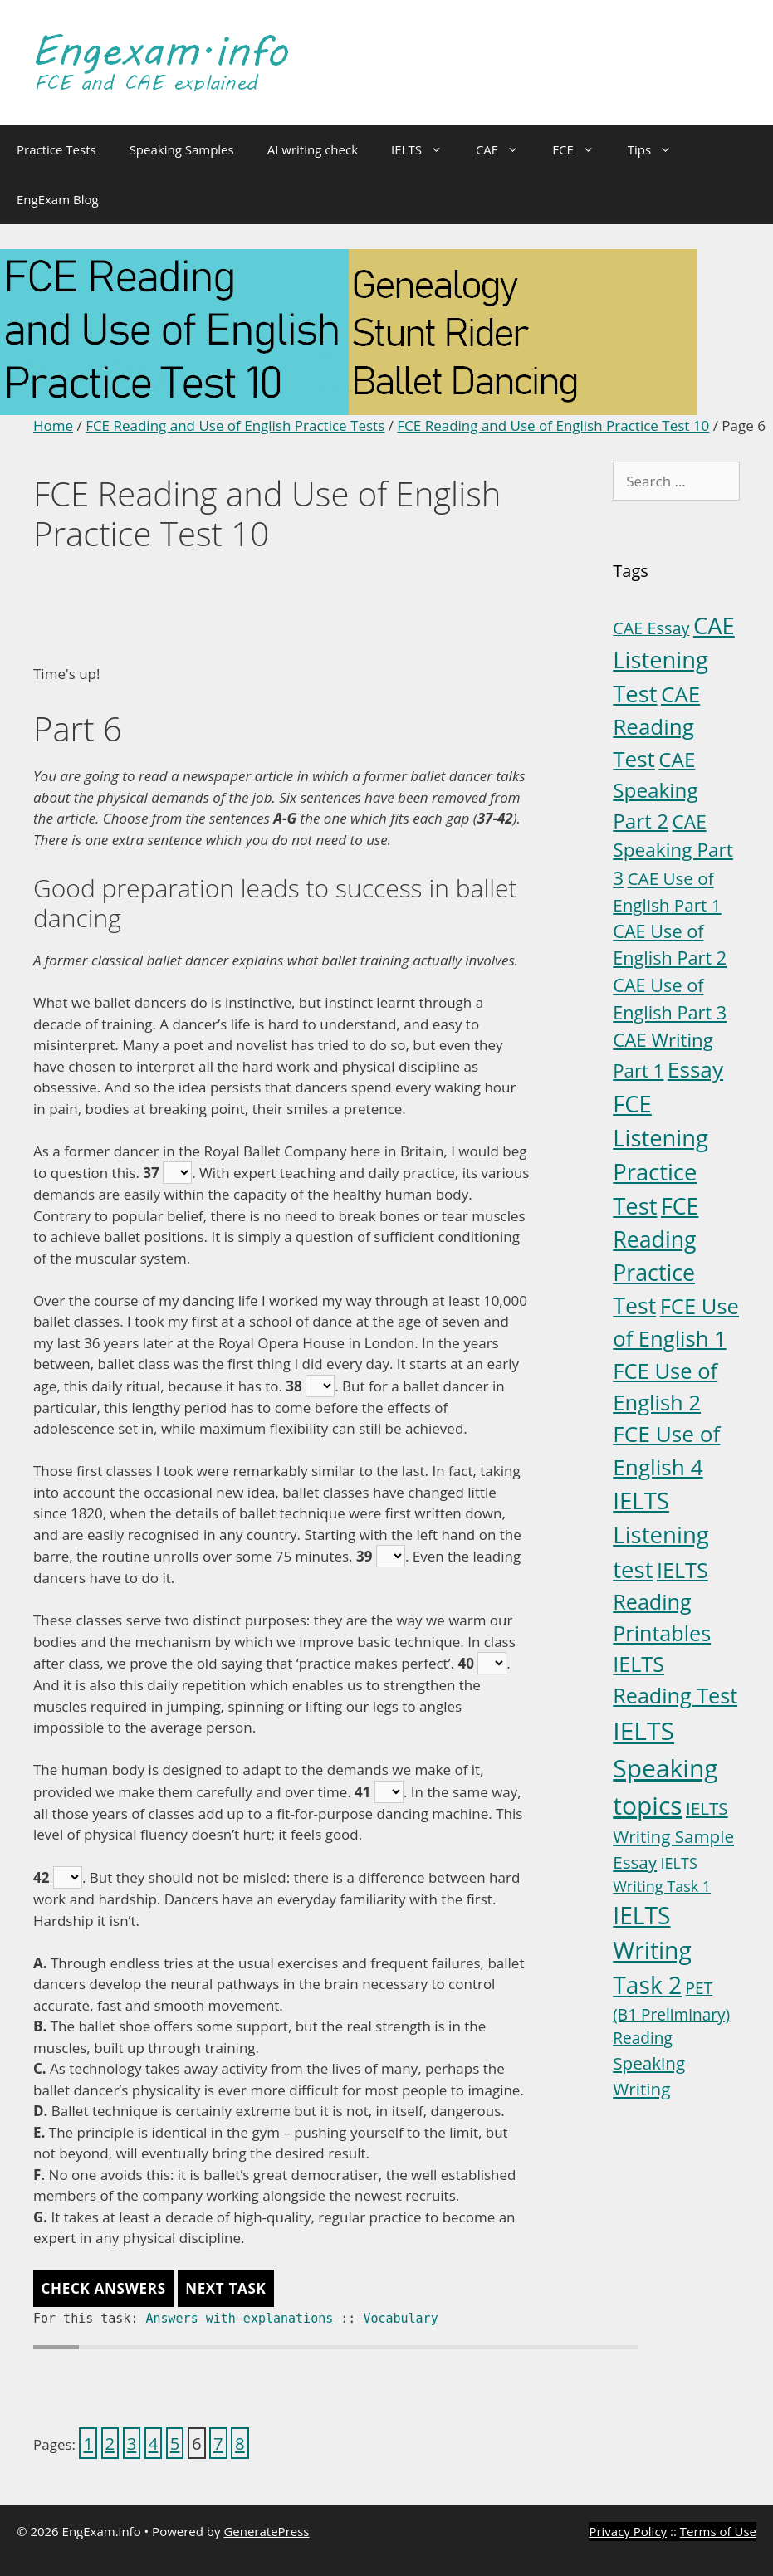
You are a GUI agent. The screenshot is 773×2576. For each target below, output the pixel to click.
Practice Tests (56, 149)
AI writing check (312, 149)
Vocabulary (400, 2318)
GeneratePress (266, 2531)
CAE (506, 149)
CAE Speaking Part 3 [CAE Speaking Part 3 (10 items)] (673, 850)
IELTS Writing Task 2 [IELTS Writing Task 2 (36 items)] (652, 1950)
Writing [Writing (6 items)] (641, 2088)
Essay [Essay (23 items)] (695, 1069)
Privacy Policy (628, 2531)
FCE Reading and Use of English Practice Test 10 (553, 425)
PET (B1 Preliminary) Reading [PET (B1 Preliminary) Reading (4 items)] (671, 2013)
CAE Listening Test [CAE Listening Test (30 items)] (673, 659)
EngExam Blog (58, 199)
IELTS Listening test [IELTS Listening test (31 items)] (661, 1535)
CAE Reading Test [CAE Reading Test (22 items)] (656, 726)
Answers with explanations (239, 2318)
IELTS (425, 149)
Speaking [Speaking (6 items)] (649, 2063)
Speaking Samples (182, 149)
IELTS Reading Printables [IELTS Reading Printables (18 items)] (662, 1601)
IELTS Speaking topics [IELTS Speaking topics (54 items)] (665, 1767)
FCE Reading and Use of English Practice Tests (235, 425)
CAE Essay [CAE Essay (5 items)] (651, 628)
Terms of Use (718, 2531)
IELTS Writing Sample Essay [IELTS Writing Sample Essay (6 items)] (673, 1835)
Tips (658, 149)
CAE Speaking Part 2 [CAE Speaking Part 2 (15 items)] (655, 789)
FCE (581, 149)
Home (53, 425)
